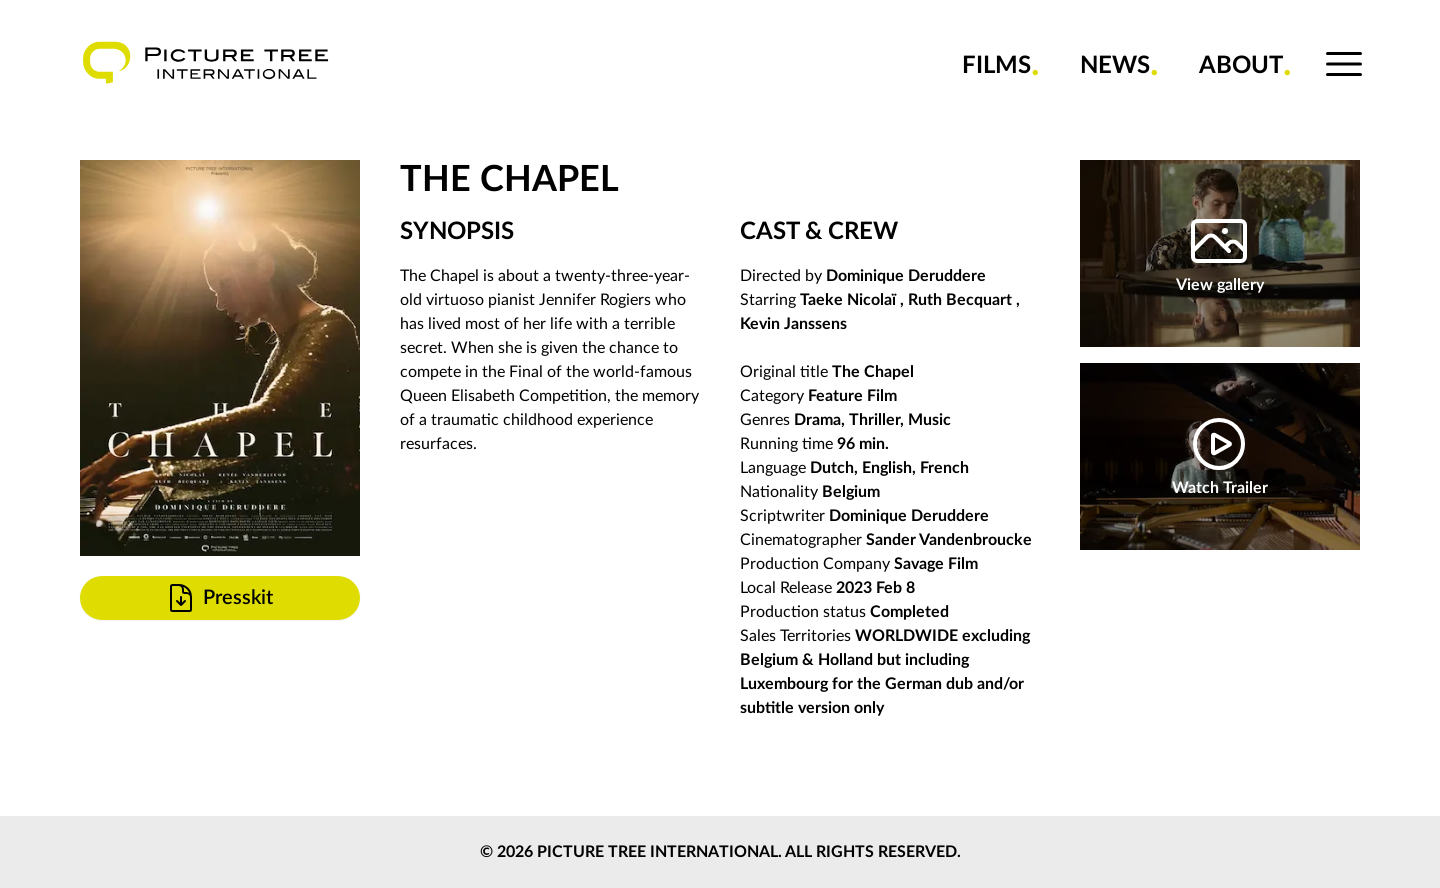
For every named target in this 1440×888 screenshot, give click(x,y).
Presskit (219, 598)
